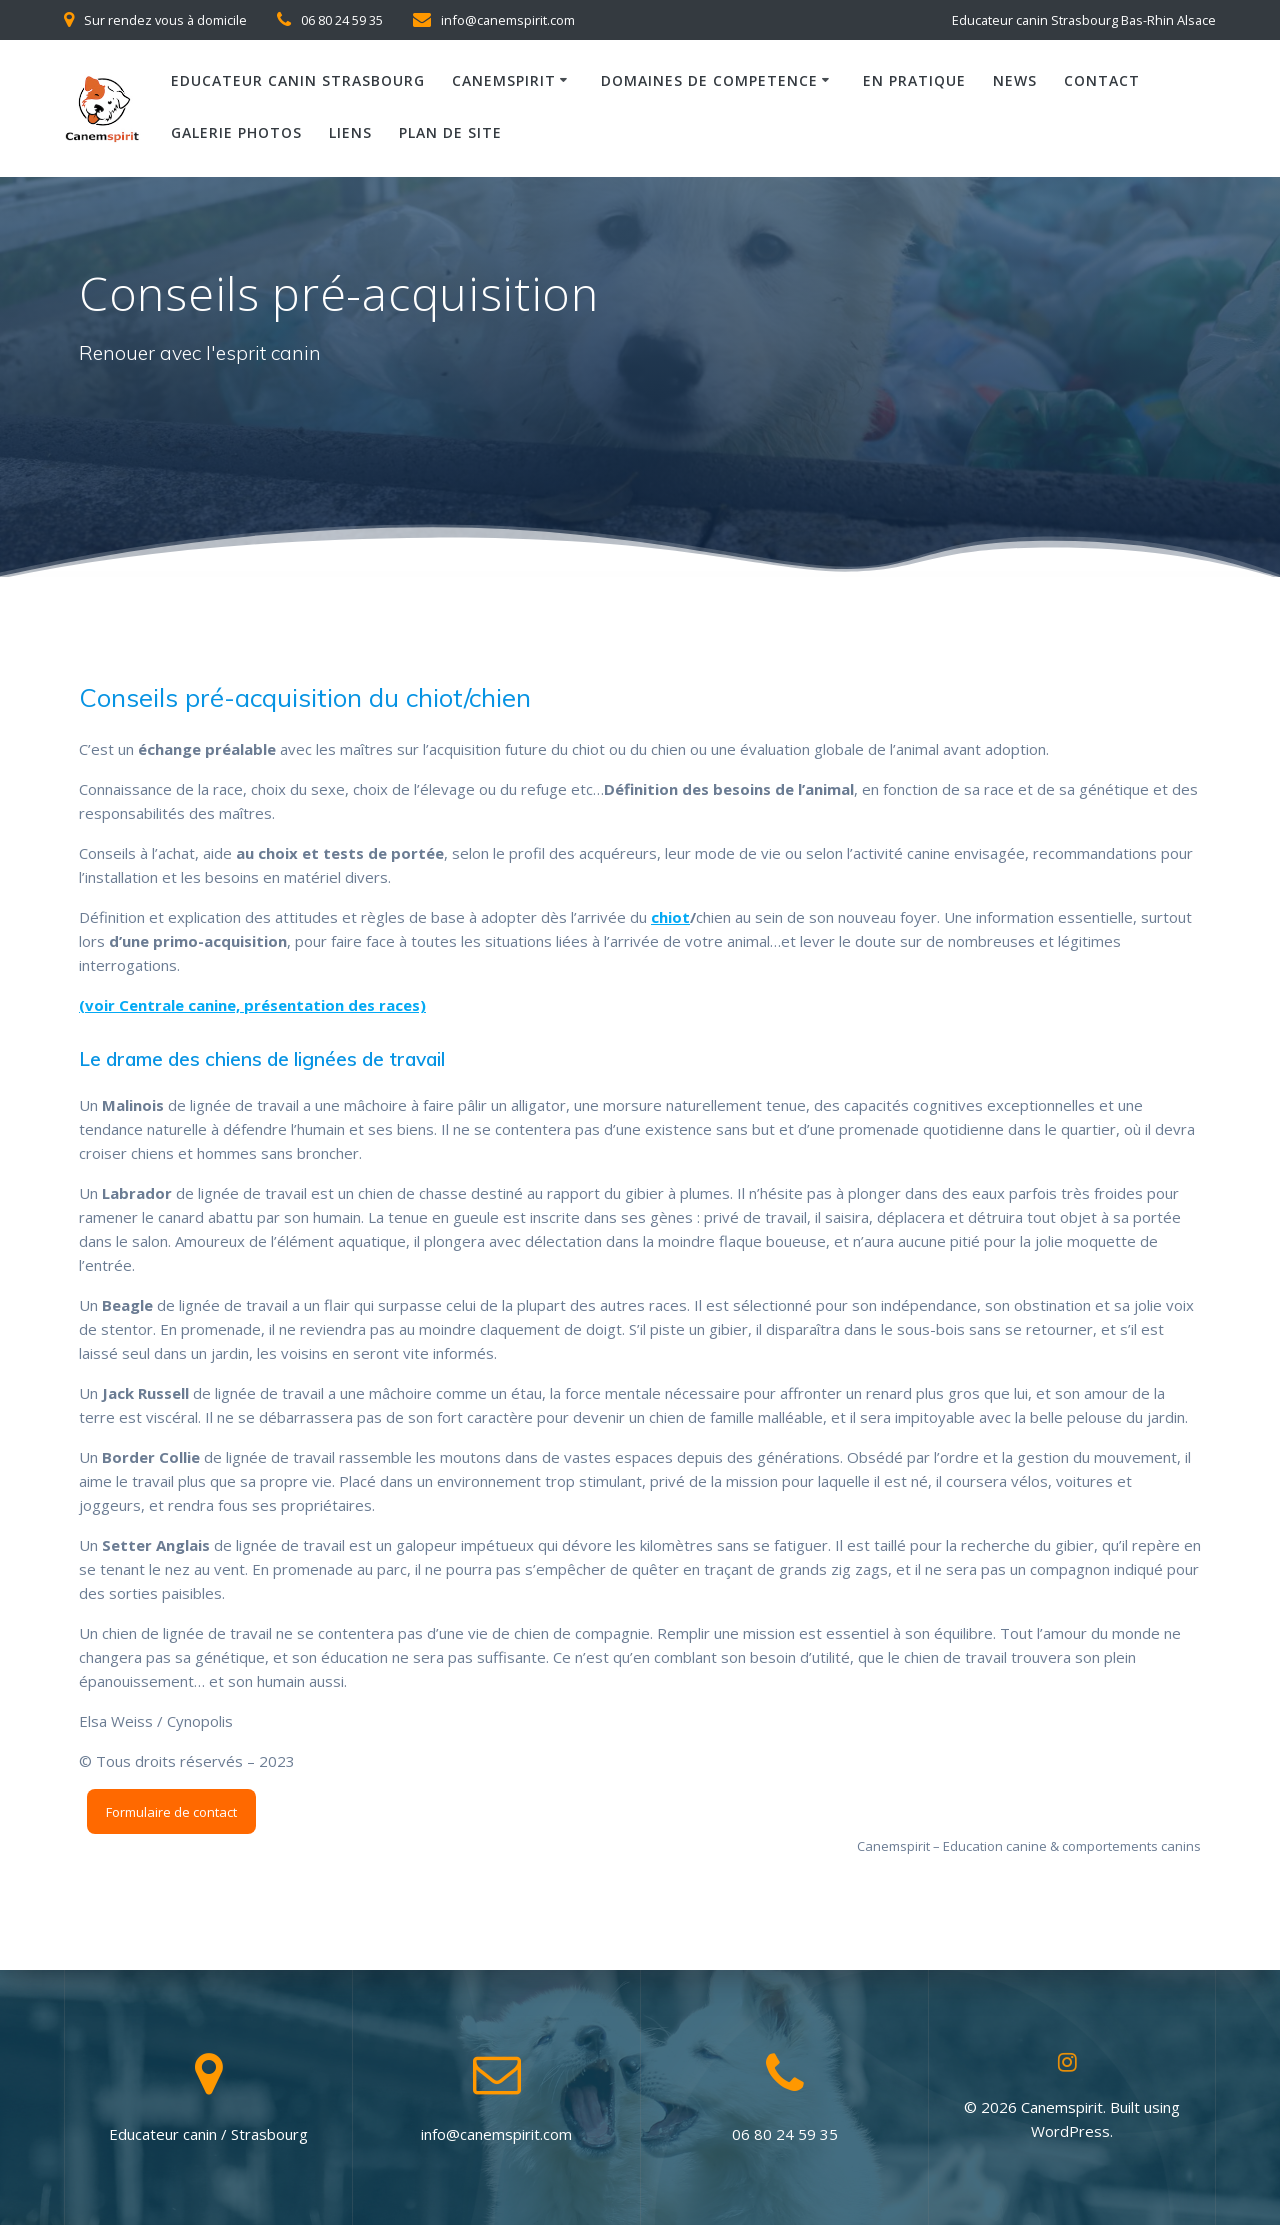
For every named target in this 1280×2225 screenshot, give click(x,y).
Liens (350, 132)
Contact (1102, 80)
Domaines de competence (709, 80)
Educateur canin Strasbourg (298, 80)
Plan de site (450, 132)
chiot (670, 917)
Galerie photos (236, 132)
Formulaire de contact (171, 1812)
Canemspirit (504, 80)
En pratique (914, 80)
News (1015, 80)
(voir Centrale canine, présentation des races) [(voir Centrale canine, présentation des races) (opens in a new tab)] (252, 1005)
